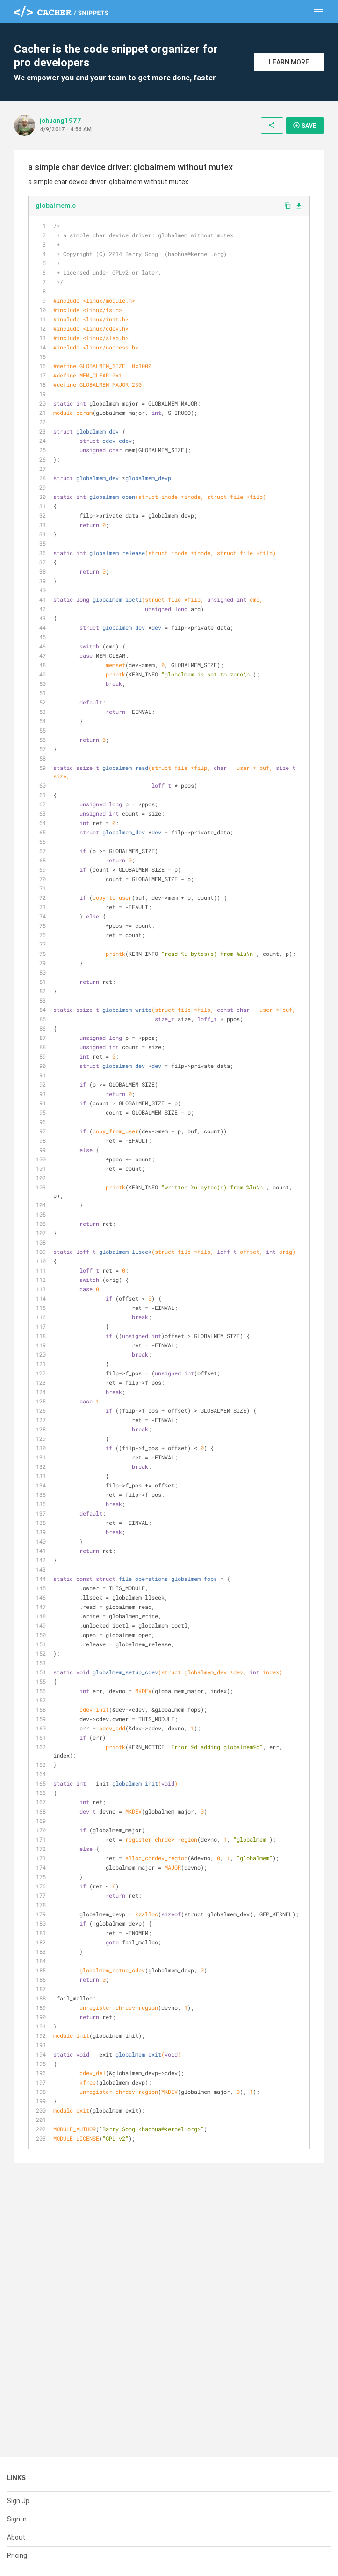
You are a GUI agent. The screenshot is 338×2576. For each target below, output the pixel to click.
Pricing (17, 2555)
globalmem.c (56, 205)
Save (304, 125)
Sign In (17, 2519)
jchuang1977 (60, 120)
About (16, 2537)
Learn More (289, 62)
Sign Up (18, 2501)
